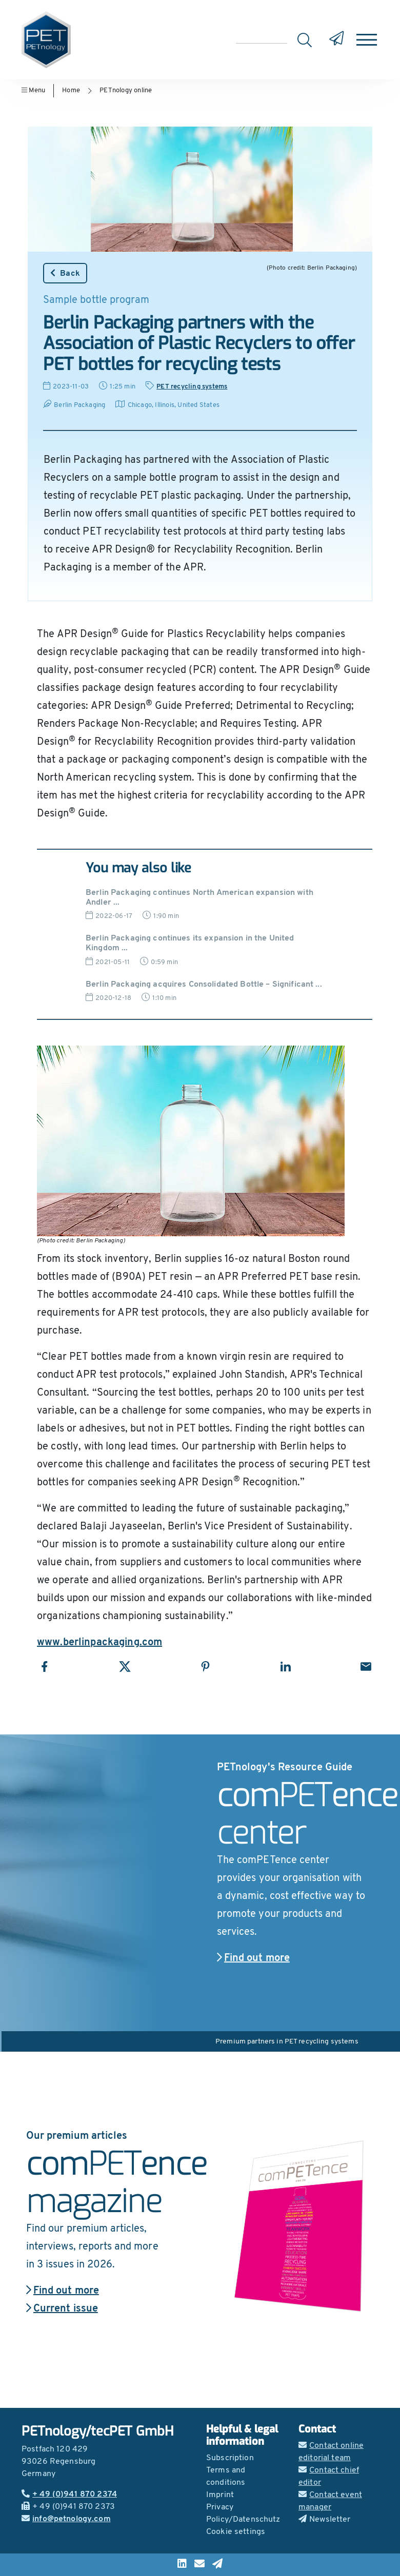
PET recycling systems (191, 386)
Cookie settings (235, 2532)
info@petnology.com (66, 2519)
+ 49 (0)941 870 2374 (69, 2494)
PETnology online (125, 90)
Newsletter (324, 2520)
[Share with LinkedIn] (285, 1666)
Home (71, 90)
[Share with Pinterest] (205, 1666)
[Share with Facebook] (44, 1666)
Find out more (253, 1958)
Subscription (230, 2458)
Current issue (62, 2309)
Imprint (220, 2495)
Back (65, 273)
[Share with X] (124, 1666)
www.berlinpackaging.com (99, 1643)
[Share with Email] (365, 1666)
